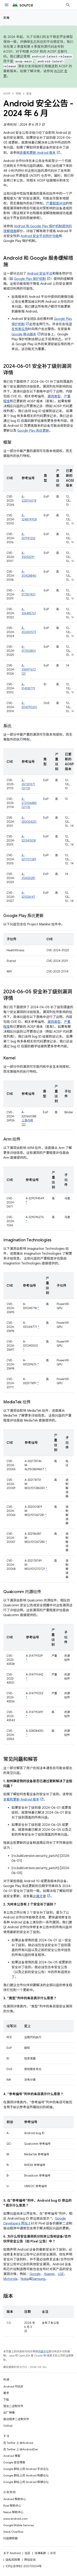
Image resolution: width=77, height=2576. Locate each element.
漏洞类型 (54, 396)
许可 (53, 2553)
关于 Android (12, 2553)
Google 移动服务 (23, 334)
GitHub (8, 2425)
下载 (6, 2399)
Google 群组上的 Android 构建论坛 (26, 2475)
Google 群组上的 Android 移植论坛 (26, 2482)
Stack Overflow (13, 2532)
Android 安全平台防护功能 (40, 236)
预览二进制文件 (13, 2406)
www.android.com (15, 2519)
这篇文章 (39, 1896)
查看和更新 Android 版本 (38, 153)
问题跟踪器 (10, 2538)
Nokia (25, 2279)
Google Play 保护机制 (30, 279)
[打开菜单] (6, 5)
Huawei (49, 2274)
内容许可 (43, 2351)
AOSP (6, 93)
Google (35, 2274)
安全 (29, 93)
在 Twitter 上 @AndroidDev (20, 2449)
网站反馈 (30, 2559)
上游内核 (27, 1120)
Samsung (38, 2279)
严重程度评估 (56, 203)
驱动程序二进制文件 (16, 2419)
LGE (61, 2274)
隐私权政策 (13, 2559)
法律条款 (40, 2553)
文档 (6, 18)
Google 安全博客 (14, 2462)
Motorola (10, 2279)
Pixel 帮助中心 (12, 2505)
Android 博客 (11, 2456)
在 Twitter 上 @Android (18, 2443)
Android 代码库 (13, 2386)
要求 (6, 2393)
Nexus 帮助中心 (13, 2512)
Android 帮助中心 (14, 2499)
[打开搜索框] (68, 4)
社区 (27, 2553)
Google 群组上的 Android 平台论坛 (26, 2469)
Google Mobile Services (18, 2525)
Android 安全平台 (39, 274)
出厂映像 (9, 2412)
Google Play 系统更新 (33, 431)
